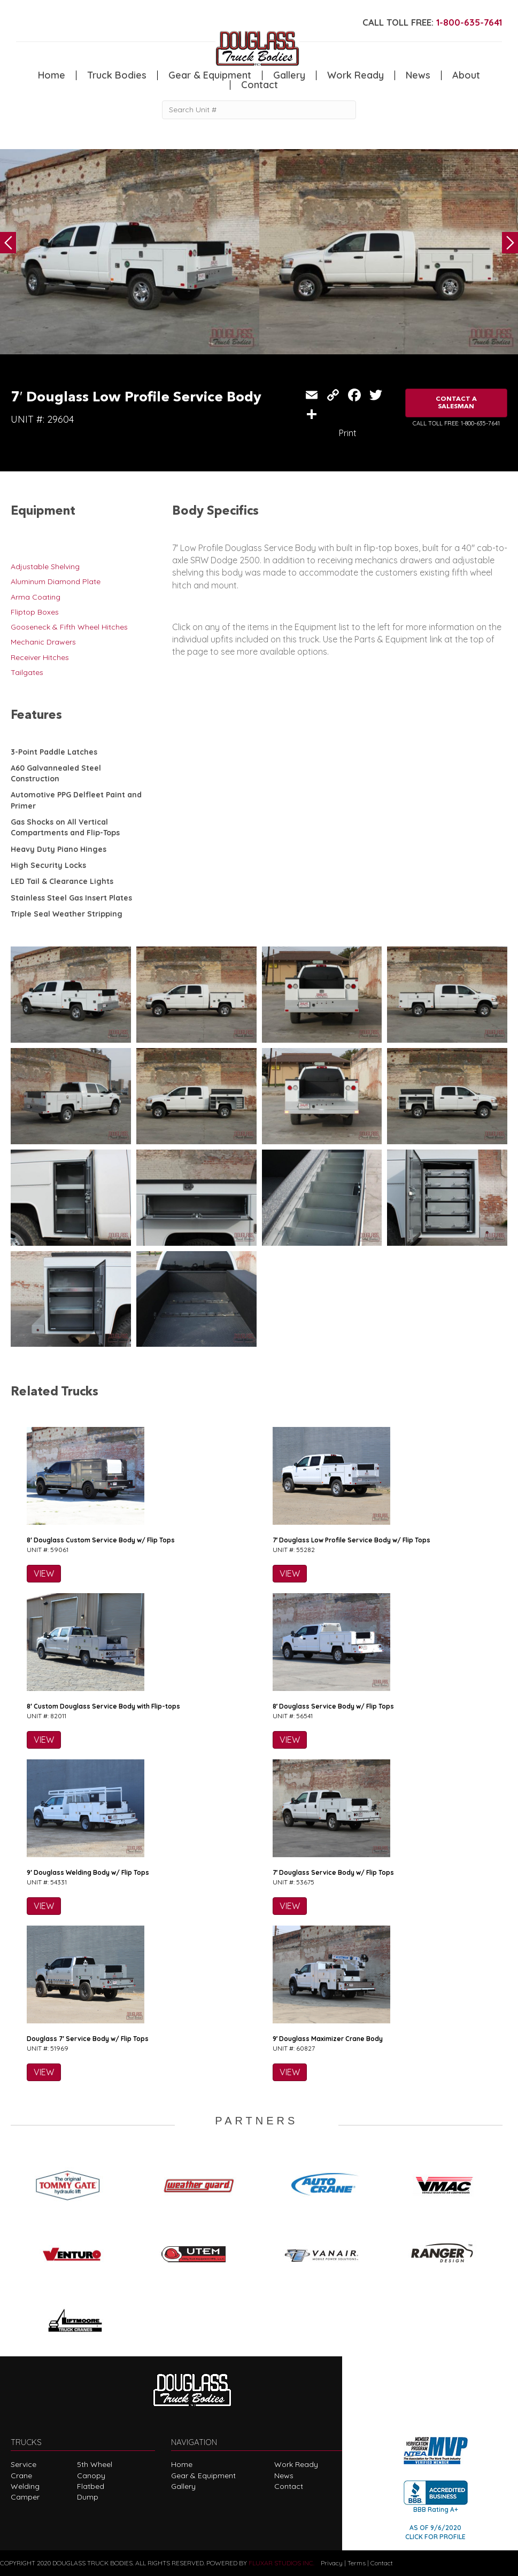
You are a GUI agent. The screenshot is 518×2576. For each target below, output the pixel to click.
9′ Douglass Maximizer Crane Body (328, 2039)
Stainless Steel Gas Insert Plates (71, 898)
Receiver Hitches (40, 657)
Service (23, 2464)
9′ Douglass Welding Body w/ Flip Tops (88, 1872)
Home (51, 75)
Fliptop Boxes (35, 612)
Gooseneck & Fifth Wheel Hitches (69, 627)
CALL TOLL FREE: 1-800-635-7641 (456, 423)
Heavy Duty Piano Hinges (58, 849)
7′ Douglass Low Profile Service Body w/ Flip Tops (352, 1540)
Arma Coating (35, 597)
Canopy (91, 2475)
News (418, 75)
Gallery (289, 75)
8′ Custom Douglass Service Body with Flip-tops (103, 1706)
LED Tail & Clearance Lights (62, 881)
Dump (87, 2497)
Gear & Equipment (209, 75)
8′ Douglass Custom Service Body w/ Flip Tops (101, 1540)
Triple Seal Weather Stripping (66, 914)
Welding (25, 2486)
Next (510, 242)
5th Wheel (94, 2464)
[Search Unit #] (259, 109)
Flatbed (90, 2486)
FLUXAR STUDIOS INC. (281, 2563)
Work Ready (355, 75)
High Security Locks (48, 865)
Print (348, 433)
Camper (25, 2497)
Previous (8, 242)
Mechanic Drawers (43, 642)
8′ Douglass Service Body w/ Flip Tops (334, 1706)
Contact (259, 85)
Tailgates (27, 672)
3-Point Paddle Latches (54, 752)
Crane (21, 2475)
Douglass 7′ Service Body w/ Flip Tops (88, 2039)
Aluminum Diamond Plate (55, 581)
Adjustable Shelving (45, 566)
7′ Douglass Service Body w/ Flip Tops (334, 1872)
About (466, 75)
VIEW (44, 1573)
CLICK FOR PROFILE (435, 2537)
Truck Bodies (116, 75)
